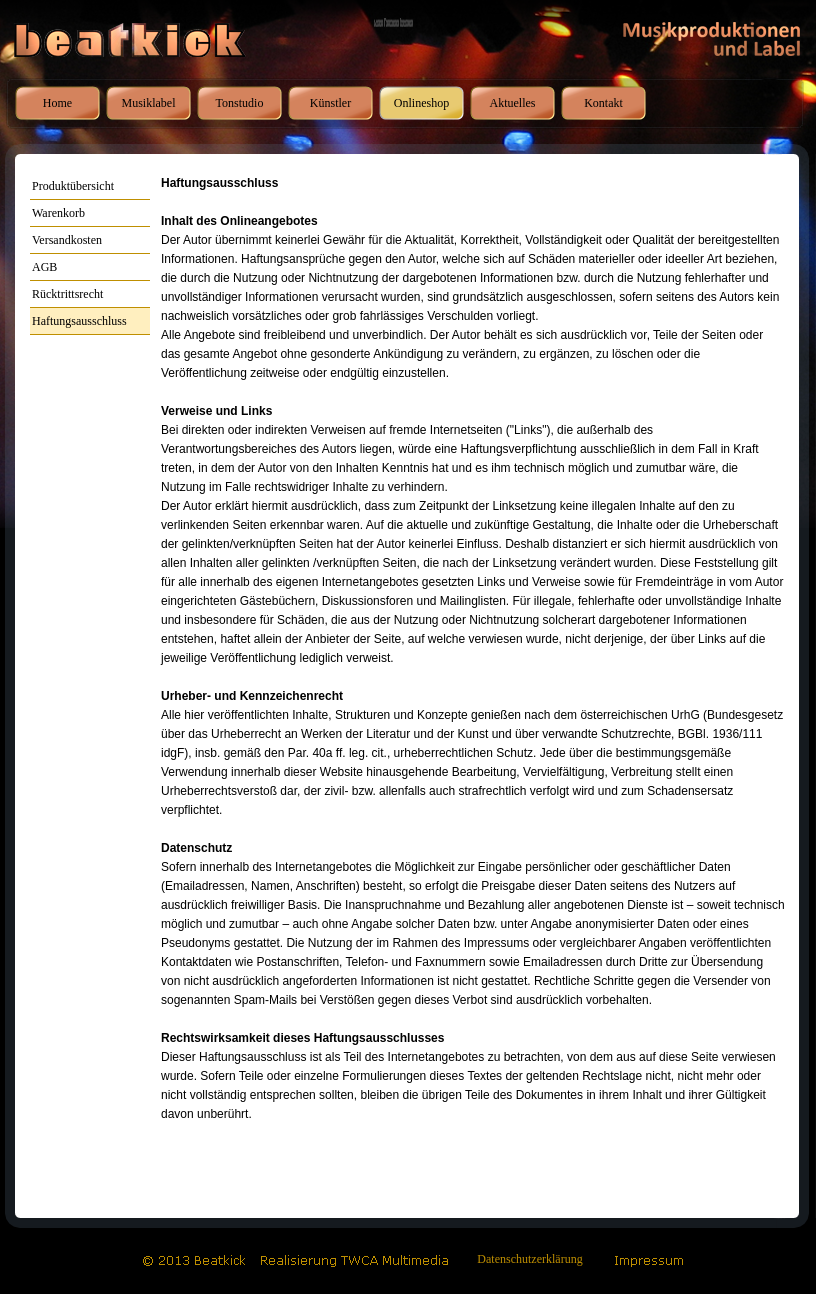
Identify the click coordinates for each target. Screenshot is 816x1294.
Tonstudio (240, 103)
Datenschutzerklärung (529, 1259)
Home (57, 103)
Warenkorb (58, 213)
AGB (44, 267)
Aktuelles (513, 103)
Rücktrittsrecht (67, 294)
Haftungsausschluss (79, 321)
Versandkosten (67, 240)
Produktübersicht (73, 186)
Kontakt (603, 103)
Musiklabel (149, 103)
